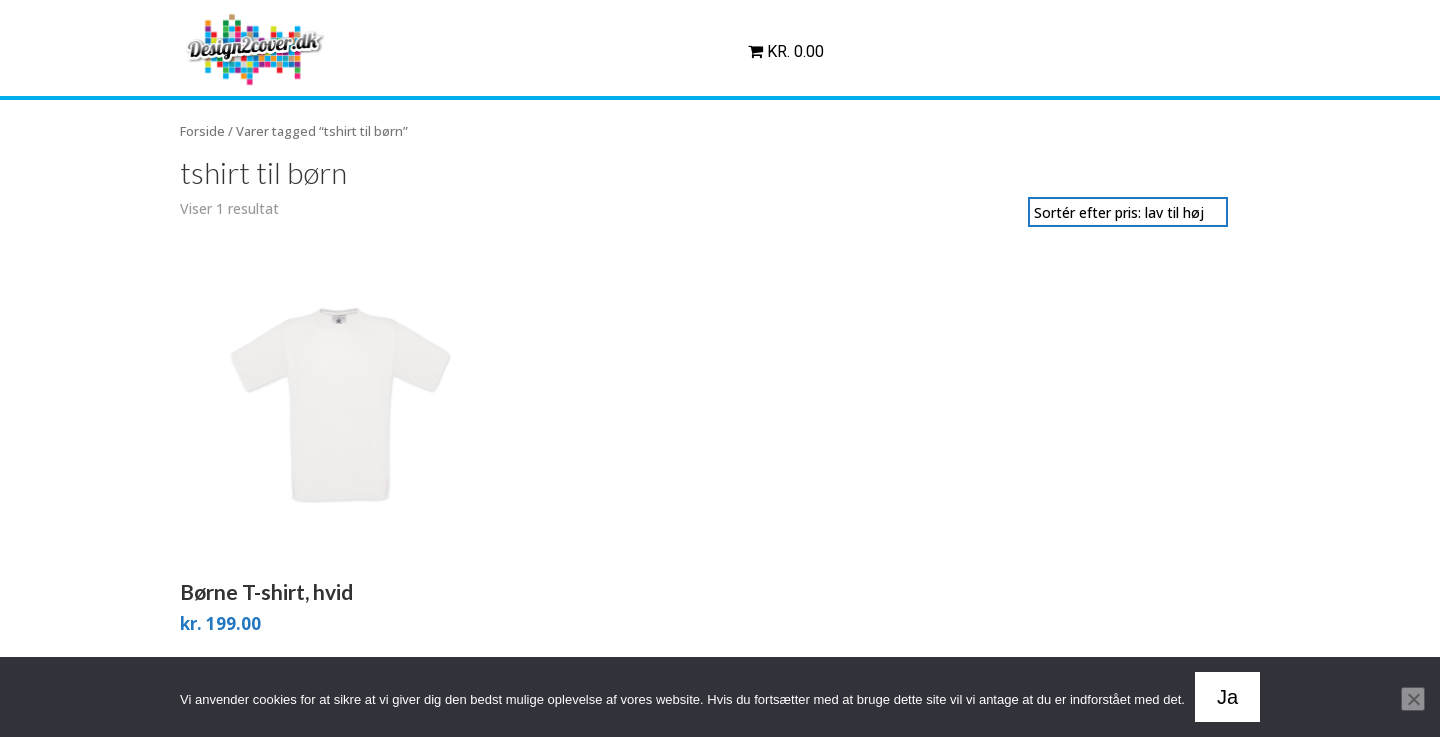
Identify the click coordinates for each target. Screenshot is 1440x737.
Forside (202, 131)
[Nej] (1413, 699)
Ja (1227, 697)
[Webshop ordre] (1128, 212)
